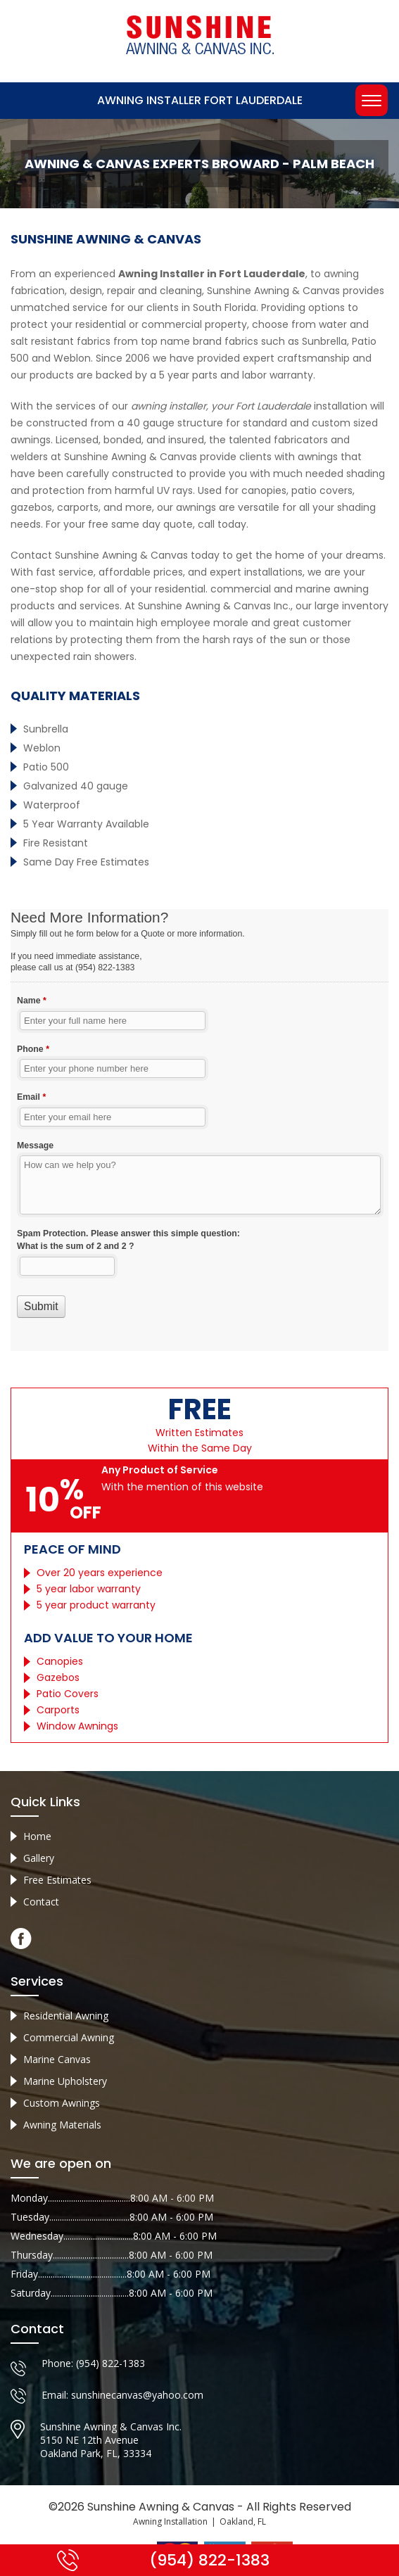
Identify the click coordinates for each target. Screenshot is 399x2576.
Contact (41, 1901)
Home (37, 1836)
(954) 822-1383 (110, 2363)
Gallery (38, 1858)
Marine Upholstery (65, 2081)
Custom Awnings (61, 2102)
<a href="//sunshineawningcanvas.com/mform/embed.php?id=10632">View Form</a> (199, 1130)
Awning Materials (62, 2124)
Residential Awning (65, 2015)
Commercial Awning (68, 2037)
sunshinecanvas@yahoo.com (137, 2394)
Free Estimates (57, 1879)
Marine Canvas (57, 2059)
